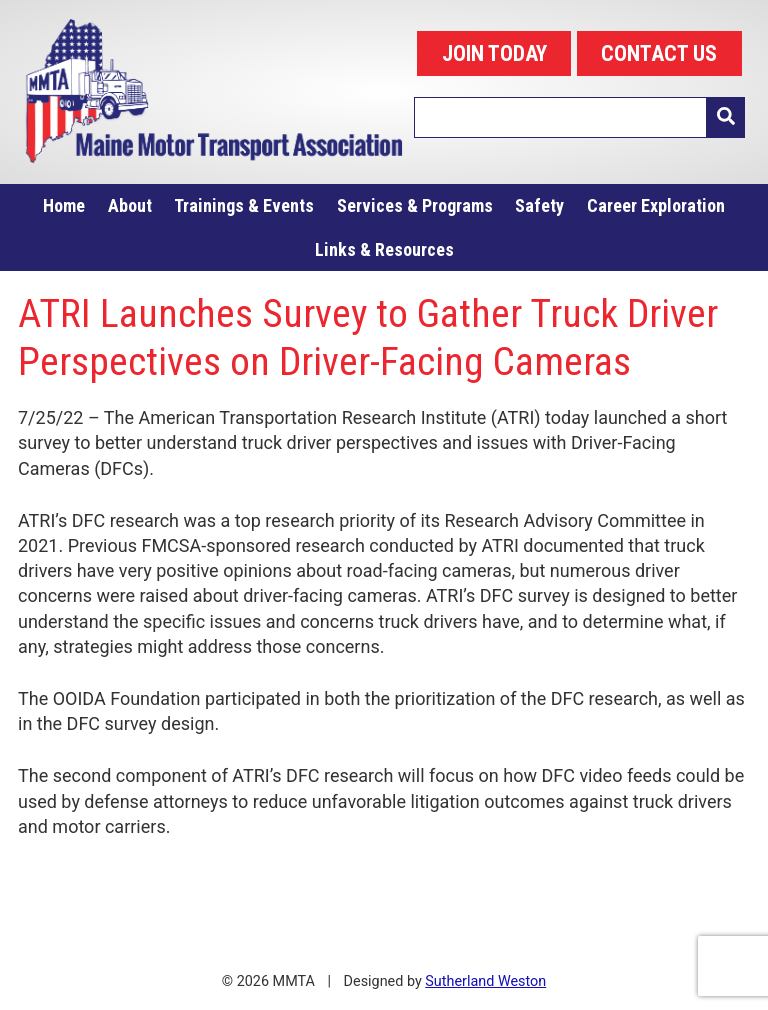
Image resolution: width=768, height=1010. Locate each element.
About (130, 205)
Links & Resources (384, 249)
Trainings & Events (244, 205)
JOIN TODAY (494, 53)
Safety (539, 205)
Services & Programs (415, 205)
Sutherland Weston (485, 981)
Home (64, 205)
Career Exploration (656, 205)
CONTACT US (659, 53)
